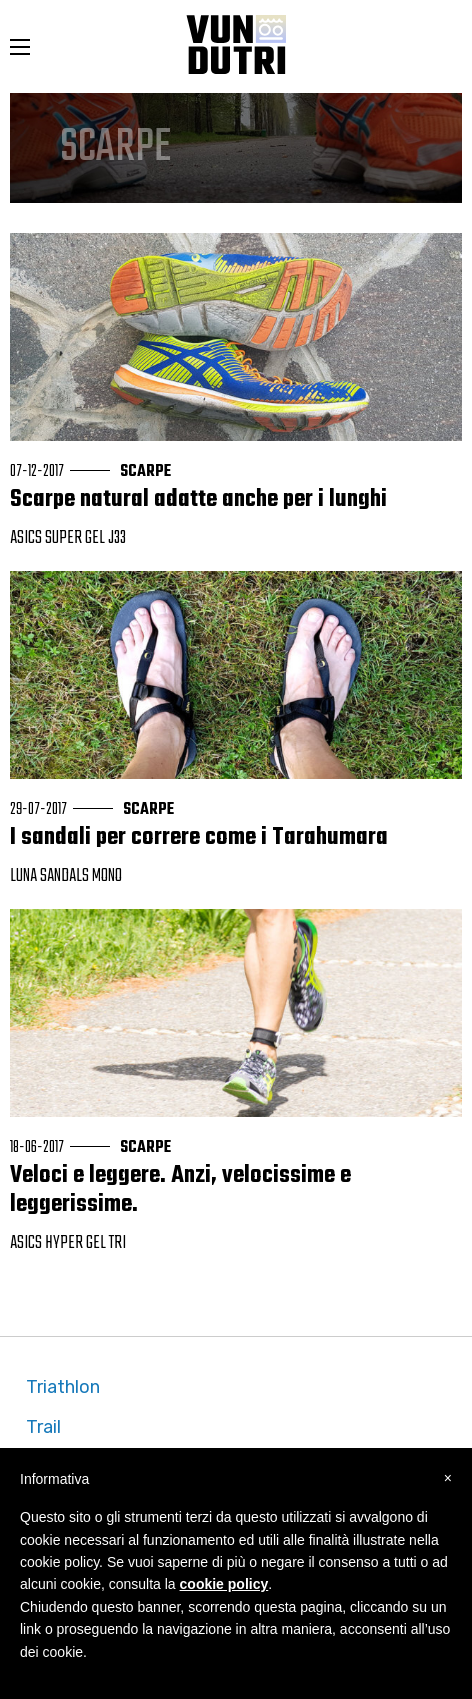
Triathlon (63, 1387)
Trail (43, 1427)
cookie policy (224, 1584)
